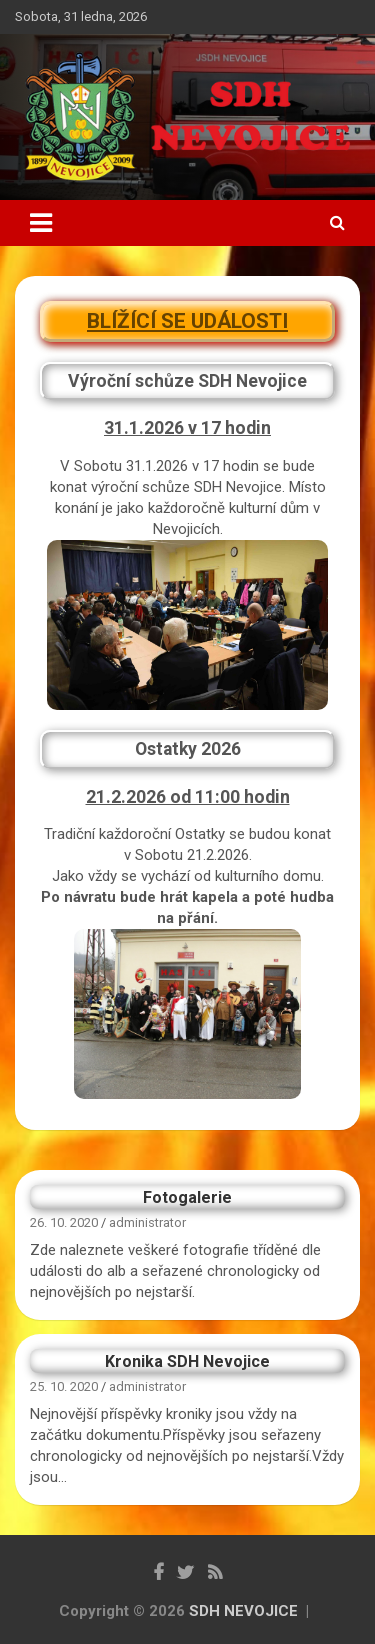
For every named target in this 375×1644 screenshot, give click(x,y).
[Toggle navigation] (41, 223)
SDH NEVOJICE (243, 1611)
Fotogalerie (187, 1197)
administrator (147, 1222)
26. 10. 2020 (64, 1222)
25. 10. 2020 (64, 1386)
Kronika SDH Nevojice (187, 1361)
